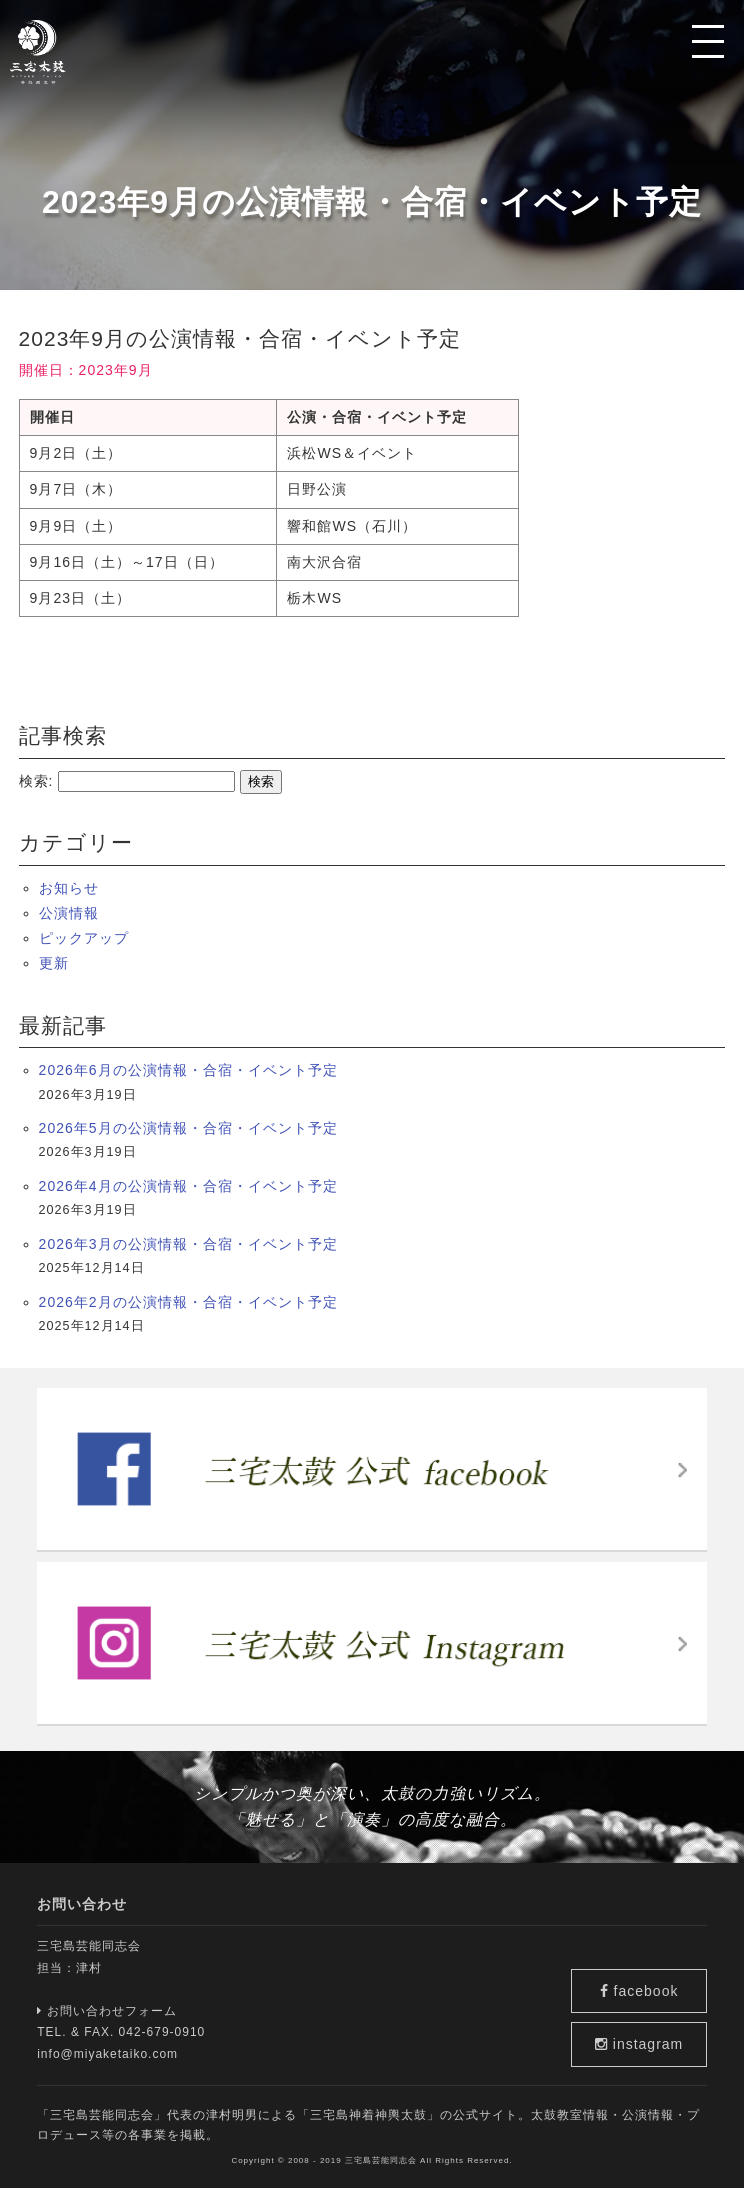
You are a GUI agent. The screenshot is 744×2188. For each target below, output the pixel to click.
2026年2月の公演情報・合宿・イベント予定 (188, 1302)
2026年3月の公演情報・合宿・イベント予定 (188, 1244)
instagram (651, 2043)
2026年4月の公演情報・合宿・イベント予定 (188, 1186)
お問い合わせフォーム (107, 2011)
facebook (650, 1983)
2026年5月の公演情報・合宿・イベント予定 (188, 1128)
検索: (36, 781)
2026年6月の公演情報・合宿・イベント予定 (188, 1070)
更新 (54, 963)
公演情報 (69, 913)
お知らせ (69, 888)
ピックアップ (84, 938)
